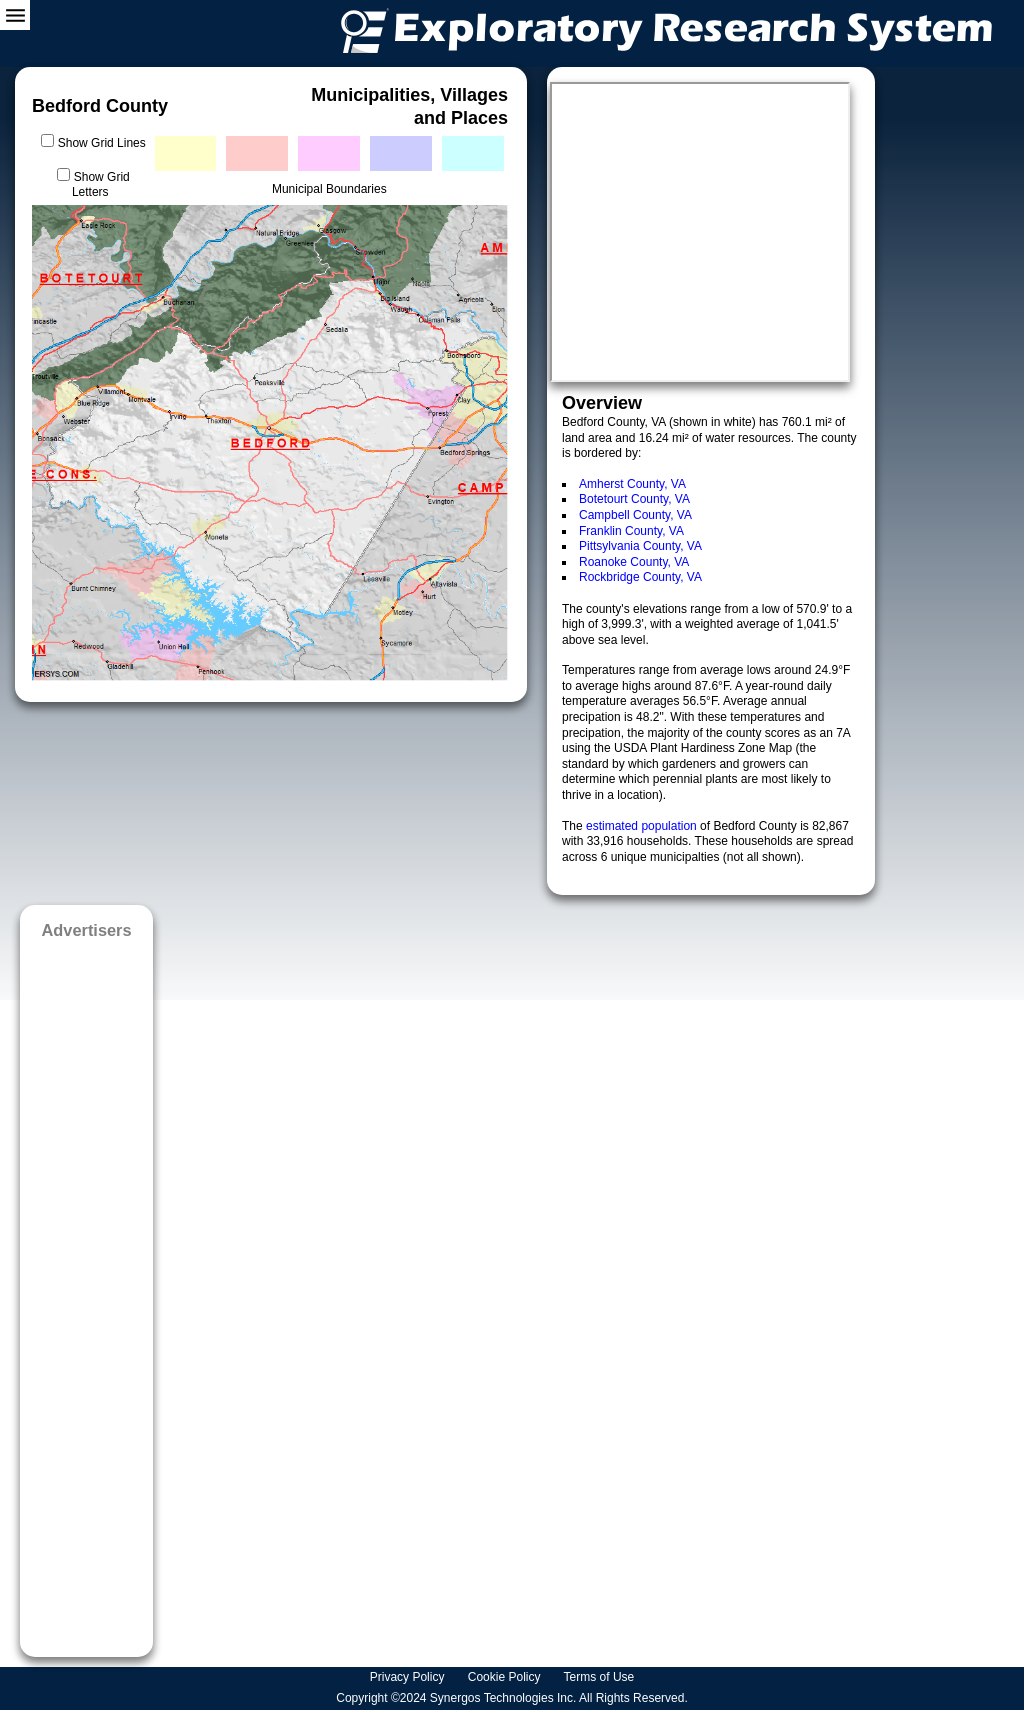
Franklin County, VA (631, 531)
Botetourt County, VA (634, 499)
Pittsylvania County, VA (640, 546)
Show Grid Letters (101, 185)
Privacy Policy (409, 1677)
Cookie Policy (506, 1677)
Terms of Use (601, 1677)
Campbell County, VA (635, 515)
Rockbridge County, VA (640, 577)
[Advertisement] (86, 1292)
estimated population (643, 826)
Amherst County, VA (632, 484)
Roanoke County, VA (634, 562)
